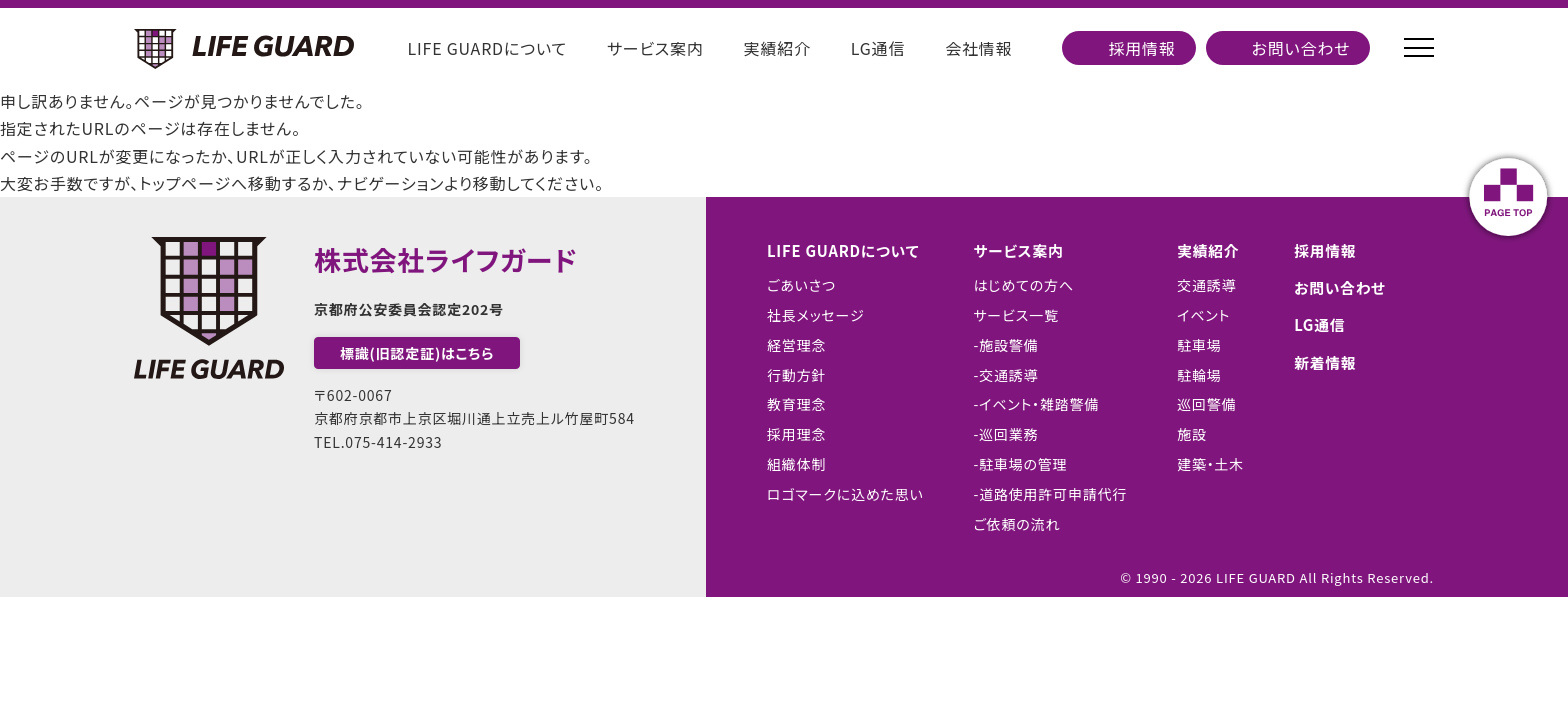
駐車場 (1199, 345)
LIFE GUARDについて (487, 48)
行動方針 (788, 375)
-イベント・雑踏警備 (1037, 404)
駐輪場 (1199, 375)
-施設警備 (1006, 345)
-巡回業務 (1006, 434)
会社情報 (978, 48)
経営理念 (788, 345)
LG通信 (878, 48)
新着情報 (1327, 362)
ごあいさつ (793, 285)
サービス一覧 (1016, 315)
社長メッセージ (807, 315)
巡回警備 (1206, 404)
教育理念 (788, 404)
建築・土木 (1210, 464)
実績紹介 (777, 48)
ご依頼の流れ (1017, 524)
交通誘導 (1206, 285)
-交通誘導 (1006, 375)
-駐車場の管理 (1021, 464)
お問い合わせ (1301, 48)
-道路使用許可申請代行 (1051, 494)
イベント (1203, 315)
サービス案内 (655, 48)
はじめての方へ (1024, 285)
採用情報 (1141, 48)
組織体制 (788, 464)
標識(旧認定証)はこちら (417, 353)
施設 (1192, 434)
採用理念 (788, 434)
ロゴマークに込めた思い (837, 494)
